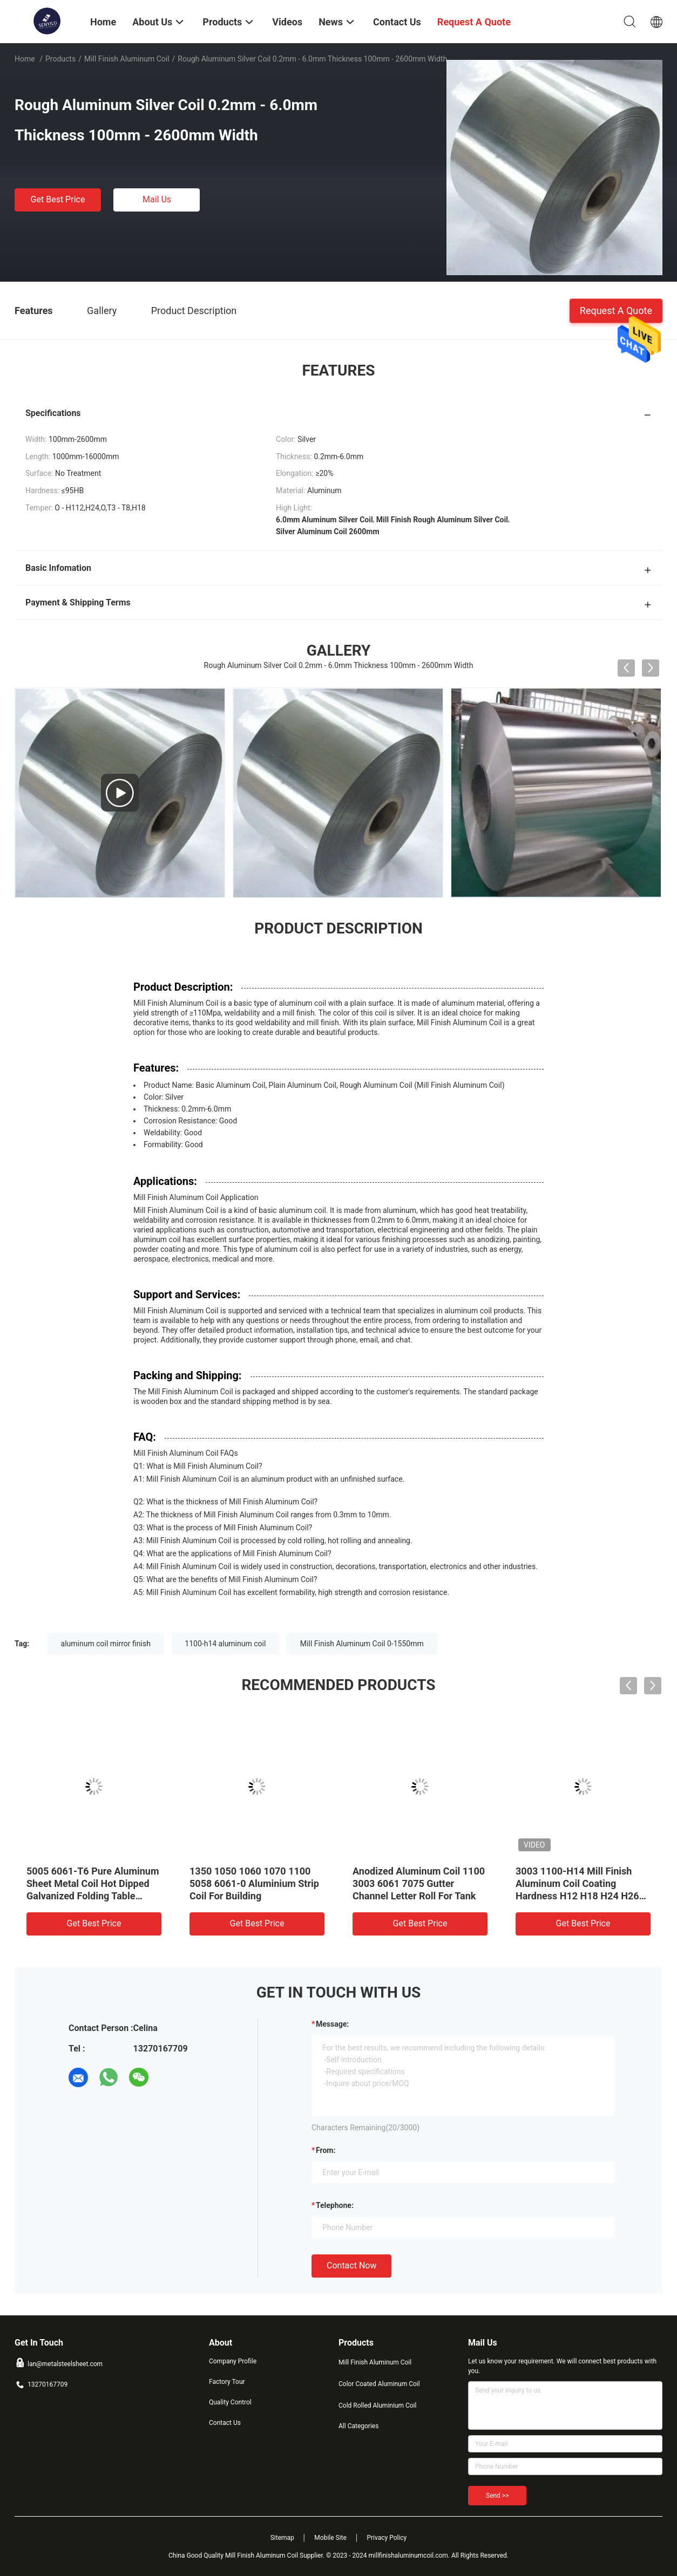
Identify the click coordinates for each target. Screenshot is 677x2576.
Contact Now (351, 2265)
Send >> (497, 2495)
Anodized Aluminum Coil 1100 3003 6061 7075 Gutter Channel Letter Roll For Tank (419, 1883)
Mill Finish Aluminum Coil (127, 58)
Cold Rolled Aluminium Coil (377, 2405)
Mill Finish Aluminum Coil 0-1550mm (362, 1643)
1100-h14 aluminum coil (225, 1643)
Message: (332, 2024)
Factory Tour (227, 2382)
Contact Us (225, 2423)
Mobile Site (330, 2537)
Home (25, 58)
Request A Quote (616, 310)
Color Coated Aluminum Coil (379, 2384)
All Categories (358, 2426)
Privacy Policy (387, 2537)
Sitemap (282, 2537)
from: (325, 2150)
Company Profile (232, 2361)
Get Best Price (58, 199)
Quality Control (230, 2402)
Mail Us (157, 199)
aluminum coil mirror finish (106, 1643)
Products (60, 58)
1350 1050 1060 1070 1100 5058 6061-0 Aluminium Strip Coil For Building (254, 1883)
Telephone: (335, 2205)
